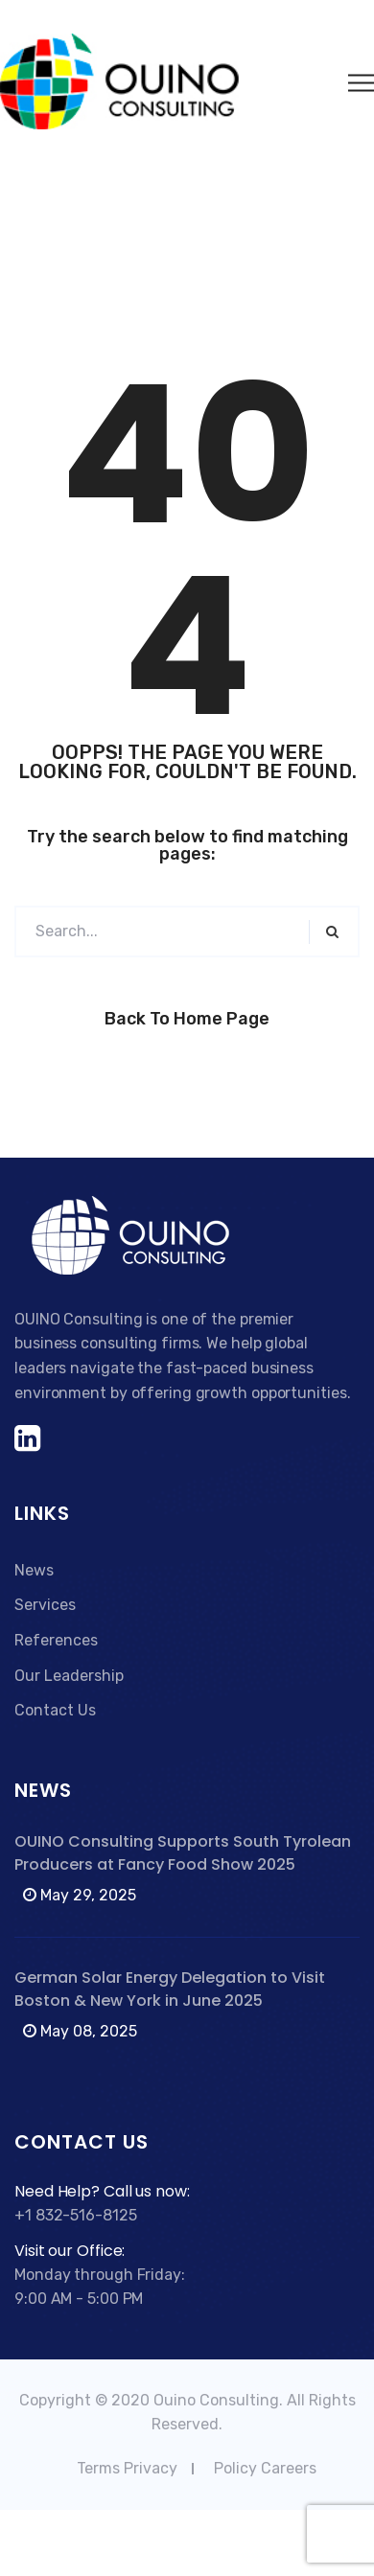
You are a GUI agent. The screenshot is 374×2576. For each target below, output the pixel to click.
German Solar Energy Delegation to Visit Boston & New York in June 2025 (169, 1989)
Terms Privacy (127, 2468)
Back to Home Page (187, 1018)
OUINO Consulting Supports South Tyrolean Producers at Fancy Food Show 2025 (182, 1852)
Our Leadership (69, 1676)
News (34, 1570)
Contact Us (55, 1710)
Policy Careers (265, 2468)
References (56, 1640)
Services (45, 1605)
